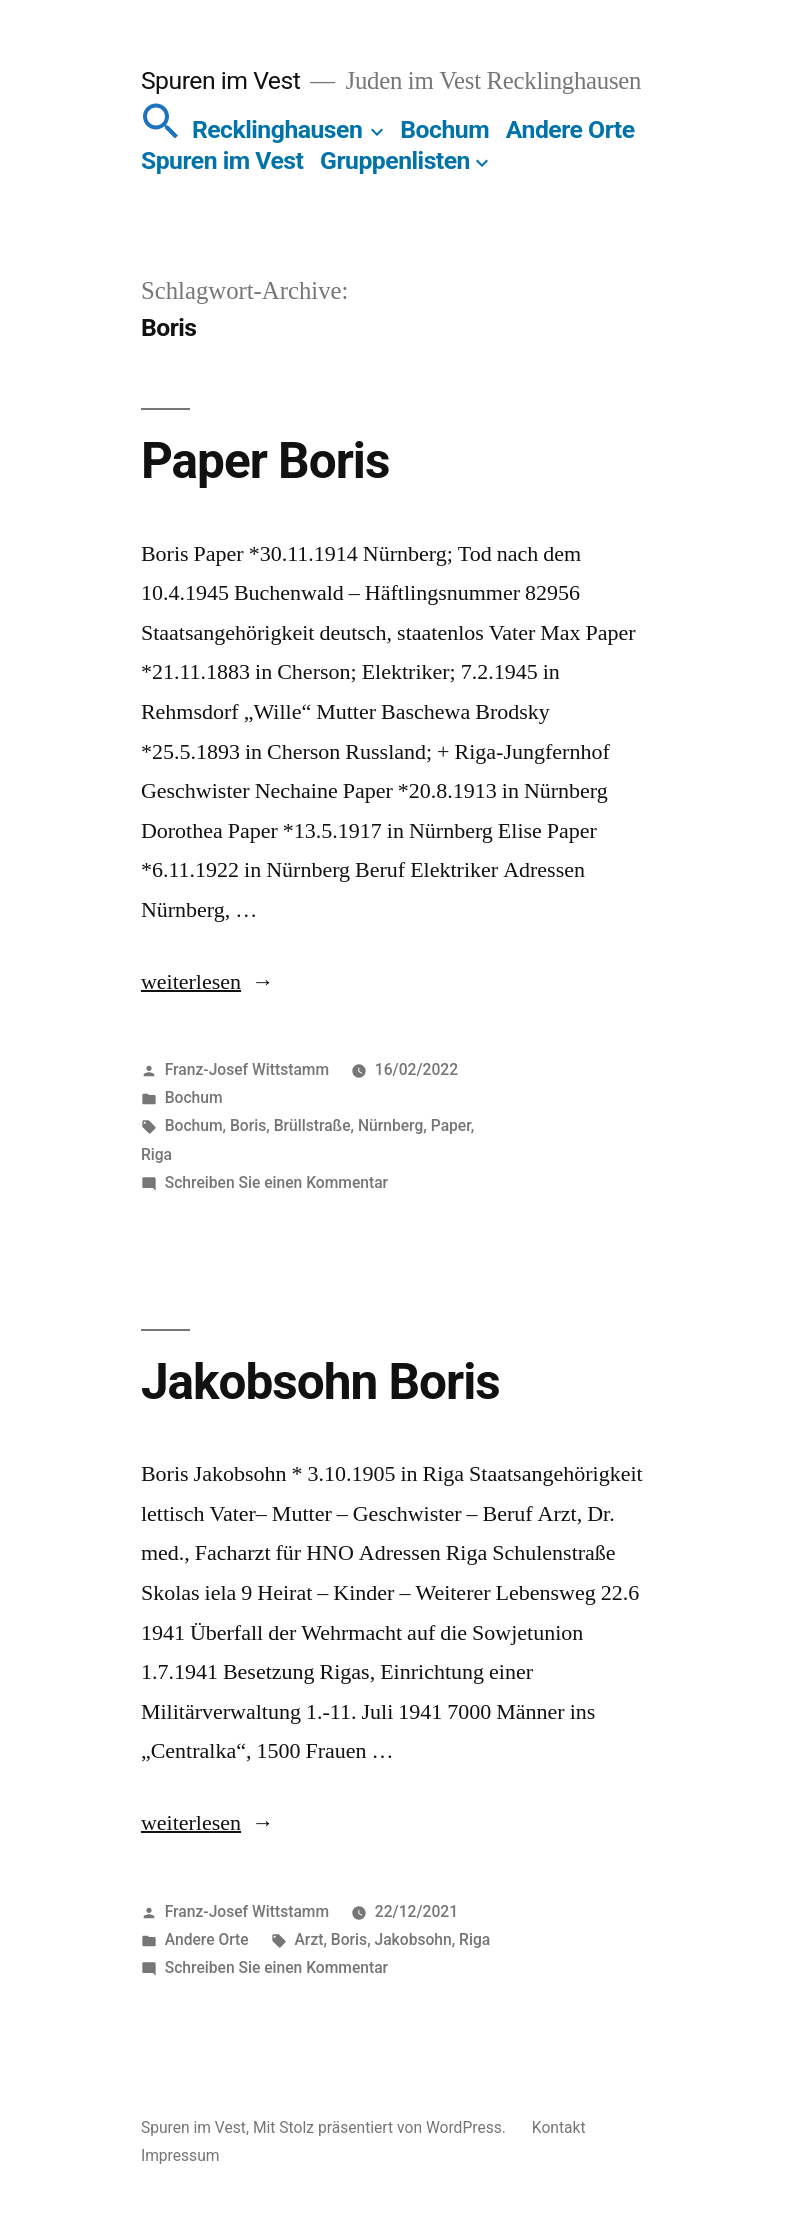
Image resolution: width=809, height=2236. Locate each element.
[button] (161, 129)
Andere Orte (570, 129)
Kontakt (559, 2127)
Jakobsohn (413, 1939)
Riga (156, 1154)
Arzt (309, 1939)
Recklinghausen (277, 129)
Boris (248, 1125)
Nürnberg (390, 1125)
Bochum (444, 129)
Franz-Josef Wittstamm (247, 1069)
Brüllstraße (312, 1125)
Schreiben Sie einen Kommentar (276, 1182)
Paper (451, 1125)
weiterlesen (191, 982)
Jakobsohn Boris (320, 1382)
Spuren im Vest (220, 80)
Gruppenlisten (395, 160)
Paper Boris (265, 461)
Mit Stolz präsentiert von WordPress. (381, 2127)
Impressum (180, 2155)
